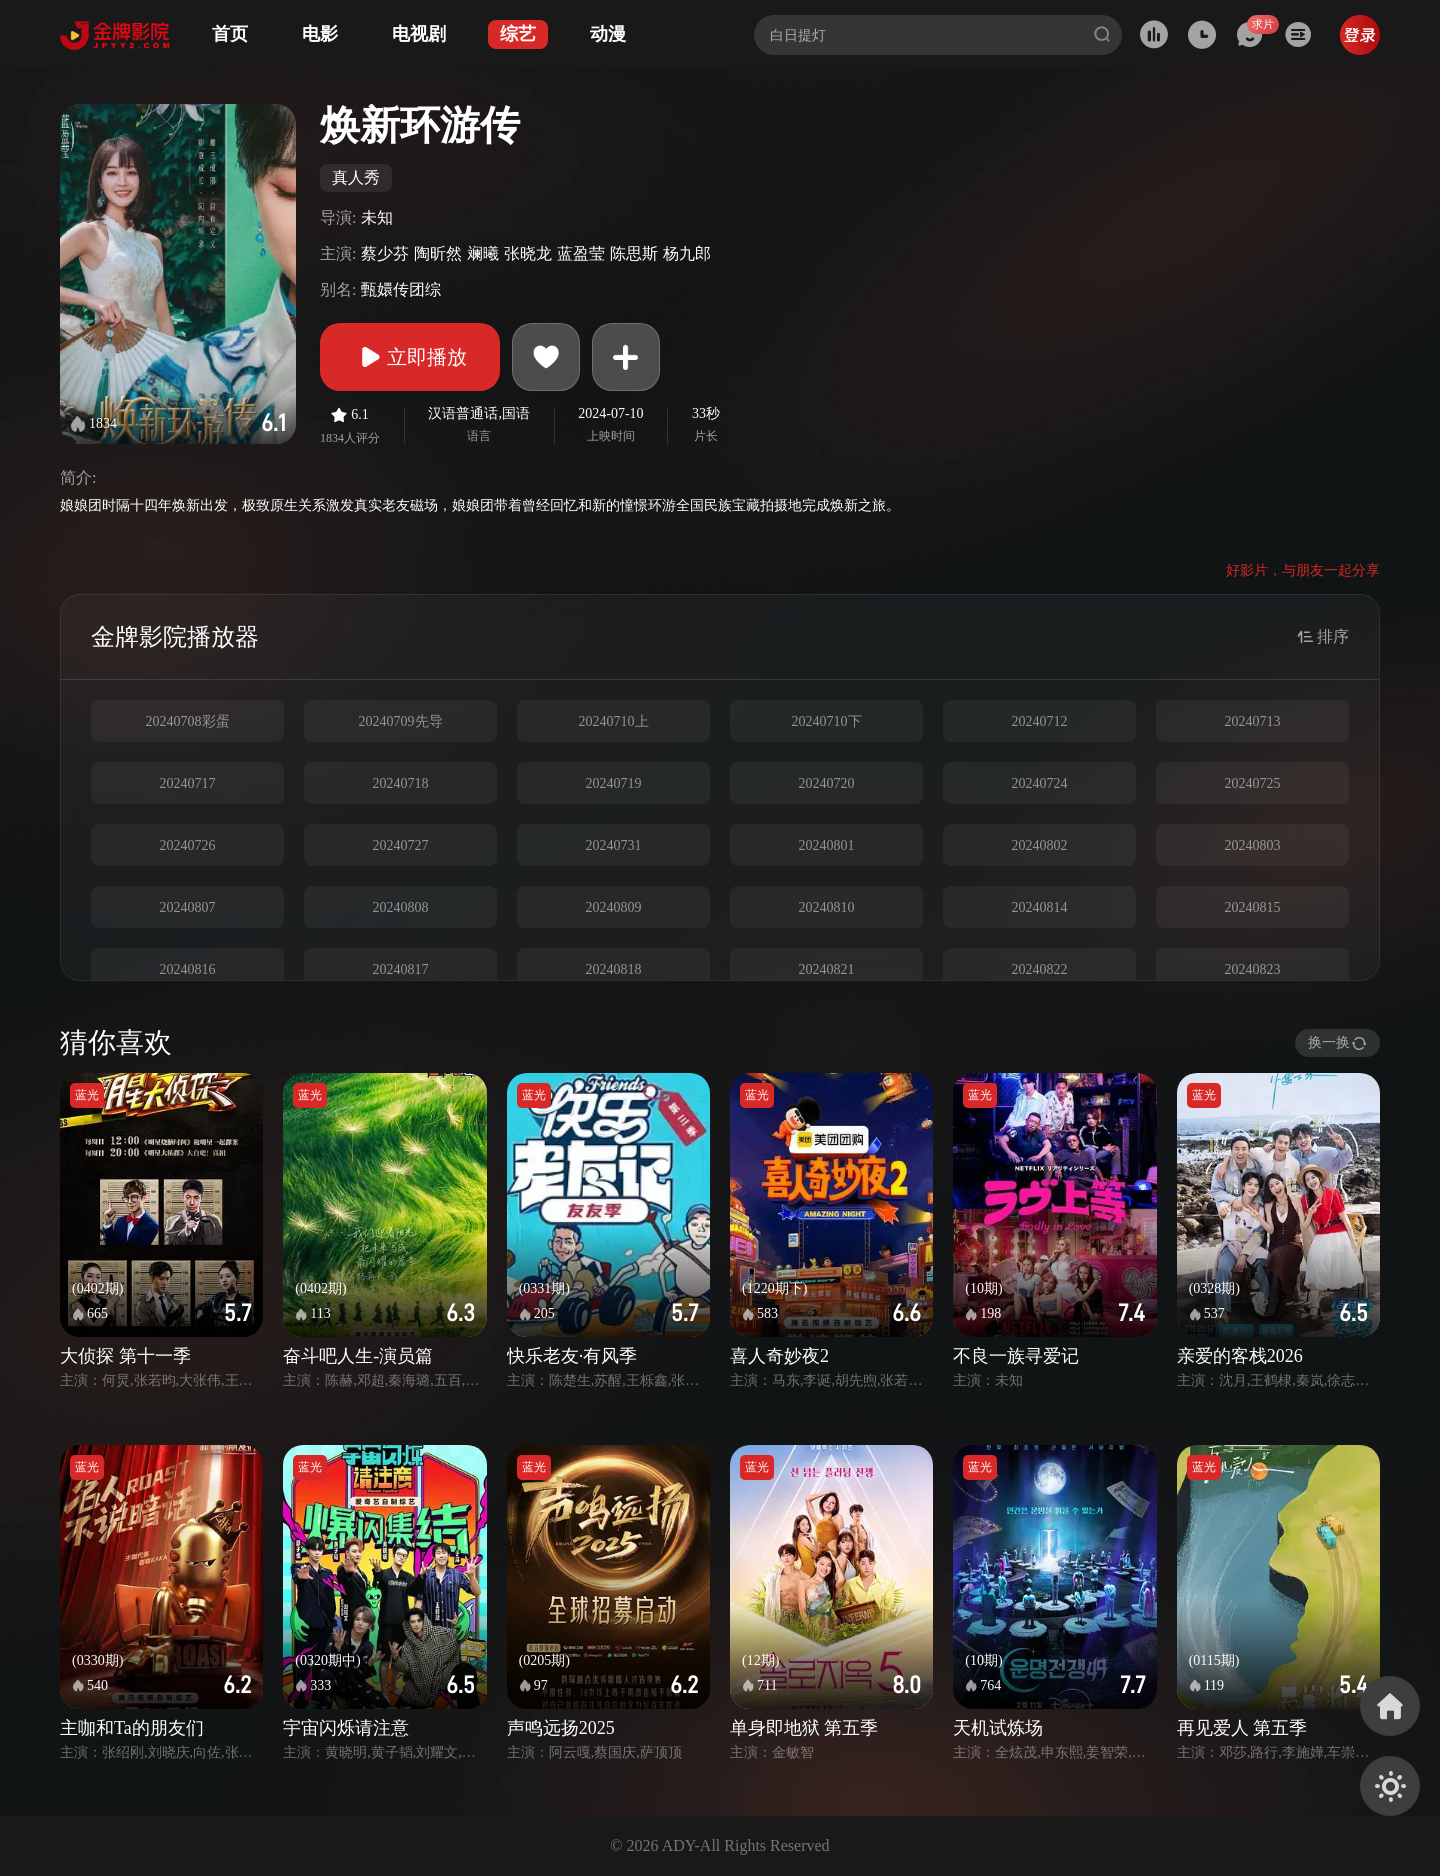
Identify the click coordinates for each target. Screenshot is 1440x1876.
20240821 (827, 969)
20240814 (1040, 907)
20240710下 (827, 721)
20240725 (1253, 783)
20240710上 (614, 721)
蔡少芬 (385, 253)
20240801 (827, 845)
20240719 (614, 783)
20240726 (188, 845)
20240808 (401, 907)
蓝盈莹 (581, 253)
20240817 (401, 969)
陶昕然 (438, 253)
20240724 (1040, 783)
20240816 (188, 969)
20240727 (401, 845)
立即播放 (410, 357)
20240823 (1253, 969)
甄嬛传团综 (401, 289)
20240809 (614, 907)
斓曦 (483, 253)
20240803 (1253, 845)
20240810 (827, 907)
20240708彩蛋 (188, 721)
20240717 (188, 783)
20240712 (1040, 721)
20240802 (1040, 845)
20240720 (827, 783)
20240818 (614, 969)
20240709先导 (401, 721)
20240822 (1040, 969)
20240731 (614, 845)
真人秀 (356, 177)
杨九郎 (687, 253)
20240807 (188, 907)
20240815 (1253, 907)
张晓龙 (528, 253)
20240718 (401, 783)
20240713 (1253, 721)
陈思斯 (634, 253)
